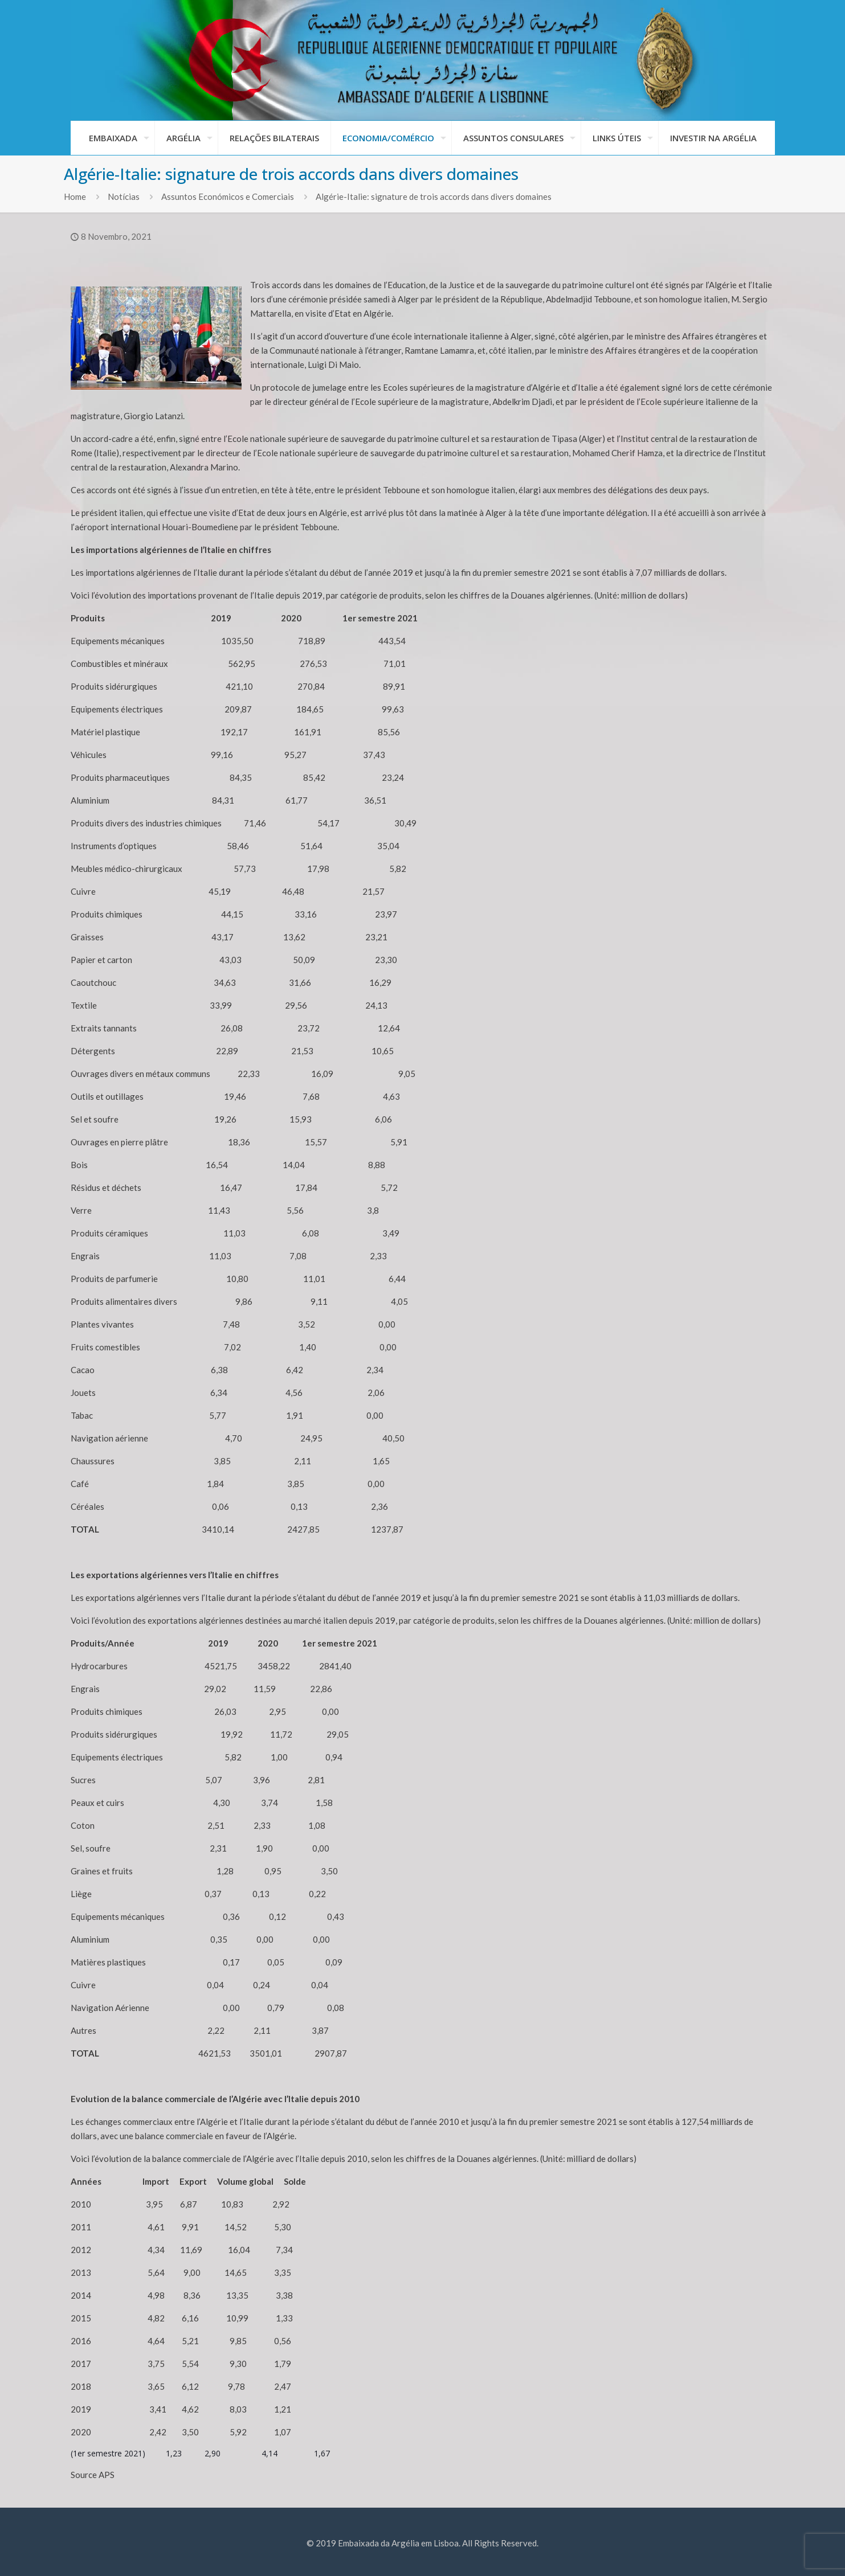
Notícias (124, 196)
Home (75, 196)
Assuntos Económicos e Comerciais (227, 196)
